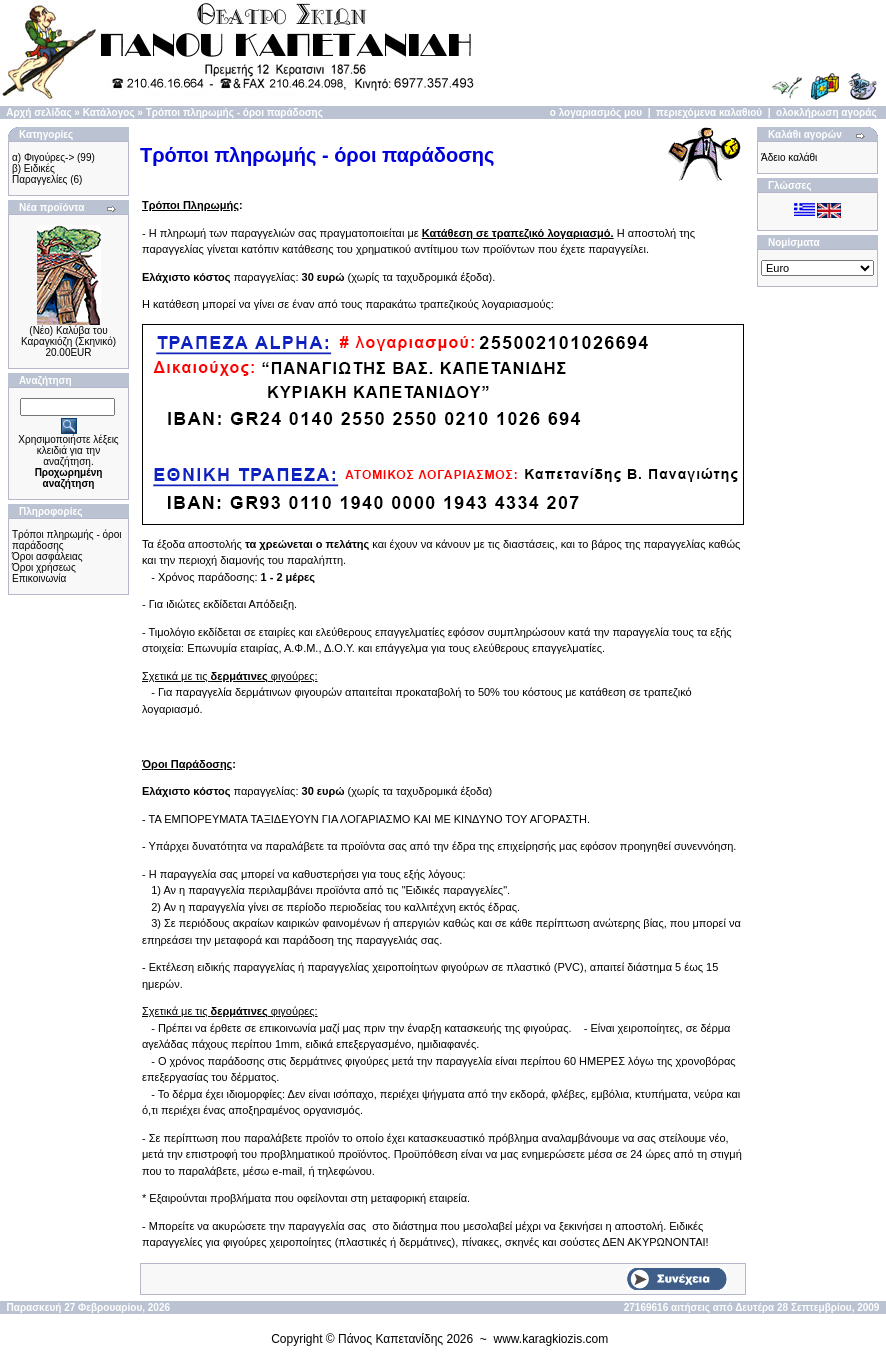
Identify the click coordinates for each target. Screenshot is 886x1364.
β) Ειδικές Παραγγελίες (39, 174)
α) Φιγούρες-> (43, 157)
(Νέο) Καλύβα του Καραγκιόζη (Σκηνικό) (68, 336)
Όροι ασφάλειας (47, 556)
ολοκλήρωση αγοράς (826, 112)
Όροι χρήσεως (44, 567)
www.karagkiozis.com (551, 1339)
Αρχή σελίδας (38, 112)
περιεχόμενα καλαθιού (709, 112)
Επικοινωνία (39, 578)
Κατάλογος (109, 112)
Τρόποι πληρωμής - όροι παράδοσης (234, 112)
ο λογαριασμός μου (596, 112)
